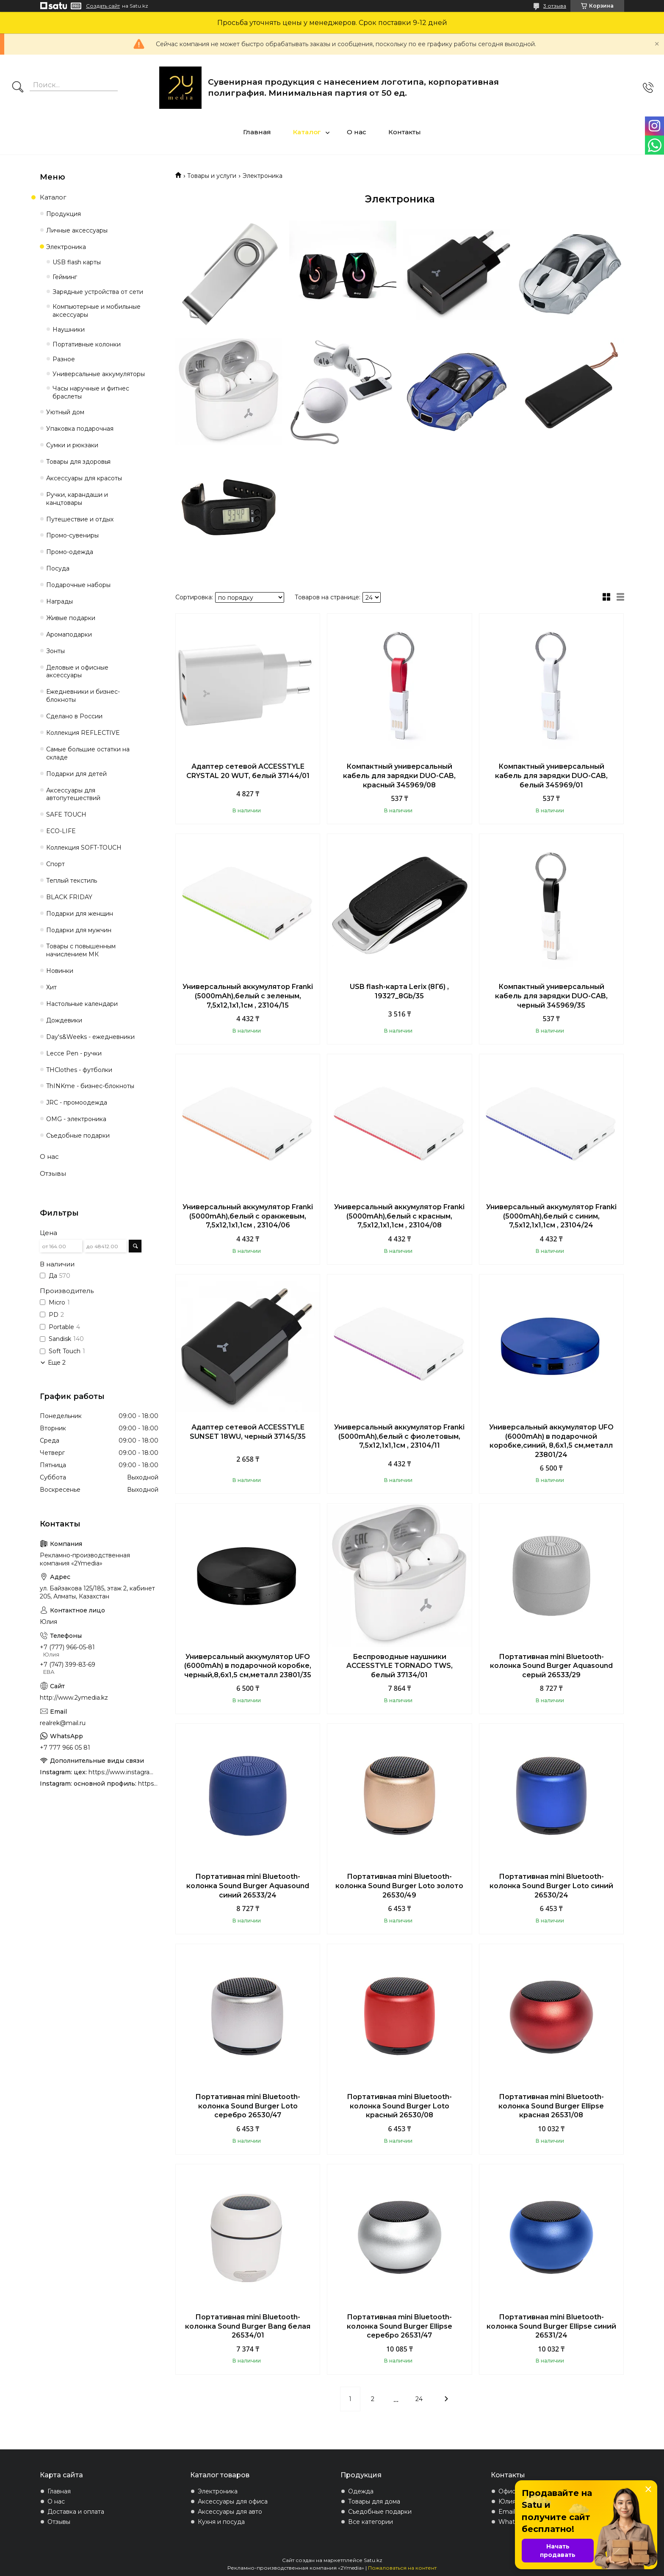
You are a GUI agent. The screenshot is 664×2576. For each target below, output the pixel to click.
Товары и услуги (211, 176)
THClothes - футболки (79, 1070)
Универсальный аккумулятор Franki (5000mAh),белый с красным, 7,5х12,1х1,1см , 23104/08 (399, 1216)
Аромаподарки (69, 634)
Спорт (55, 864)
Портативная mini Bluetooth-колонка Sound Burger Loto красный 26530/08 (399, 2106)
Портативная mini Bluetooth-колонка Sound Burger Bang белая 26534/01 (247, 2326)
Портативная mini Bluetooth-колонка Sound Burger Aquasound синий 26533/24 (247, 1885)
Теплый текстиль (71, 880)
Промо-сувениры (72, 535)
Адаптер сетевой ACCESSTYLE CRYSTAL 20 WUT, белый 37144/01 (248, 771)
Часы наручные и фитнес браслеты (91, 392)
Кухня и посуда (221, 2522)
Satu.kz (373, 2560)
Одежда (361, 2491)
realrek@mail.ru (63, 1723)
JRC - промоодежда (76, 1102)
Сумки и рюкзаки (72, 445)
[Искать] (17, 88)
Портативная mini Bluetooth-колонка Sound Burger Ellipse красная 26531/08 (551, 2106)
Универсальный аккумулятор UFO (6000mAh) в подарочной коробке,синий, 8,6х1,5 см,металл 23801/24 (551, 1441)
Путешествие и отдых (79, 519)
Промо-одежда (69, 552)
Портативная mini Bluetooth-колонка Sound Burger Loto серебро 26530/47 (247, 2106)
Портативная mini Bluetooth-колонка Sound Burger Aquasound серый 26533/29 (551, 1666)
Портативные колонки (87, 344)
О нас (356, 132)
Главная (257, 132)
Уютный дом (65, 412)
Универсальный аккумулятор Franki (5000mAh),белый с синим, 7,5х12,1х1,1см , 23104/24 (551, 1216)
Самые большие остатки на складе (88, 753)
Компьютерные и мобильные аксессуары (97, 311)
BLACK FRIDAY (69, 897)
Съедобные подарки (78, 1135)
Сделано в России (74, 716)
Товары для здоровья (78, 461)
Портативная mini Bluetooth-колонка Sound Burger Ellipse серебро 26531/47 (399, 2326)
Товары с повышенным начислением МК (81, 950)
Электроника (66, 247)
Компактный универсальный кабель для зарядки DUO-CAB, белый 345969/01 (551, 775)
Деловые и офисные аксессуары (77, 671)
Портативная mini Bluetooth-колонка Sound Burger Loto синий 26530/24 (551, 1885)
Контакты (404, 132)
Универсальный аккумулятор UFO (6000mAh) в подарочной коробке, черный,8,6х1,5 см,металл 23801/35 (247, 1666)
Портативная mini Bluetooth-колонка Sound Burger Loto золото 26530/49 (399, 1885)
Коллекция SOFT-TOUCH (84, 847)
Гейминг (65, 277)
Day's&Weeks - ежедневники (90, 1037)
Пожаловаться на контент (402, 2568)
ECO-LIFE (61, 831)
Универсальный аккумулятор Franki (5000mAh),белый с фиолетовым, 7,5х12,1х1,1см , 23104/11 (399, 1436)
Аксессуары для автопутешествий (73, 794)
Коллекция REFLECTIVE (83, 733)
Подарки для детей (76, 774)
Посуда (57, 568)
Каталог (307, 132)
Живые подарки (70, 618)
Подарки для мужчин (78, 930)
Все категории (370, 2522)
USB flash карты (77, 262)
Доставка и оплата (75, 2511)
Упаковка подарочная (79, 428)
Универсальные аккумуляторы (99, 374)
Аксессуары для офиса (233, 2501)
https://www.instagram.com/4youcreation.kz (123, 1772)
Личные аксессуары (77, 230)
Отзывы (53, 1173)
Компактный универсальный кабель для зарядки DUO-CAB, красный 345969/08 (399, 775)
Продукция (63, 214)
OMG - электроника (76, 1119)
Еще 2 (57, 1362)
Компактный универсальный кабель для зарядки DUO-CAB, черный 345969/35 (551, 996)
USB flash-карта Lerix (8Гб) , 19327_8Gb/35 (399, 991)
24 (419, 2399)
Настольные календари (82, 1004)
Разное (64, 359)
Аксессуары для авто (230, 2511)
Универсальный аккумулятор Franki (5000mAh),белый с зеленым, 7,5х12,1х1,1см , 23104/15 (248, 996)
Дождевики (64, 1020)
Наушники (69, 329)
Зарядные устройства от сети (98, 292)
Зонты (55, 651)
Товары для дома (374, 2501)
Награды (59, 601)
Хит (51, 987)
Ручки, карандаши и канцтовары (77, 499)
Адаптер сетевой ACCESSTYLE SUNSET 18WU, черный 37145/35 (248, 1431)
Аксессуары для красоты (84, 478)
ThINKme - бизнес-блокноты (90, 1086)
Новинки (59, 971)
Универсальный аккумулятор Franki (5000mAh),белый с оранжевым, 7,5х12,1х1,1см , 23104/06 (248, 1216)
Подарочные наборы (78, 585)
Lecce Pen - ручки (74, 1053)
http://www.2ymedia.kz (74, 1697)
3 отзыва (554, 6)
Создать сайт (103, 6)
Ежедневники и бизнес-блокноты (83, 696)
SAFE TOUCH (66, 814)
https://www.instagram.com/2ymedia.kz (148, 1783)
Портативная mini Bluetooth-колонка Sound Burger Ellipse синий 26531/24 (551, 2326)
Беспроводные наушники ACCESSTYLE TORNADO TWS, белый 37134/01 (399, 1666)
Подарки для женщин (79, 913)
